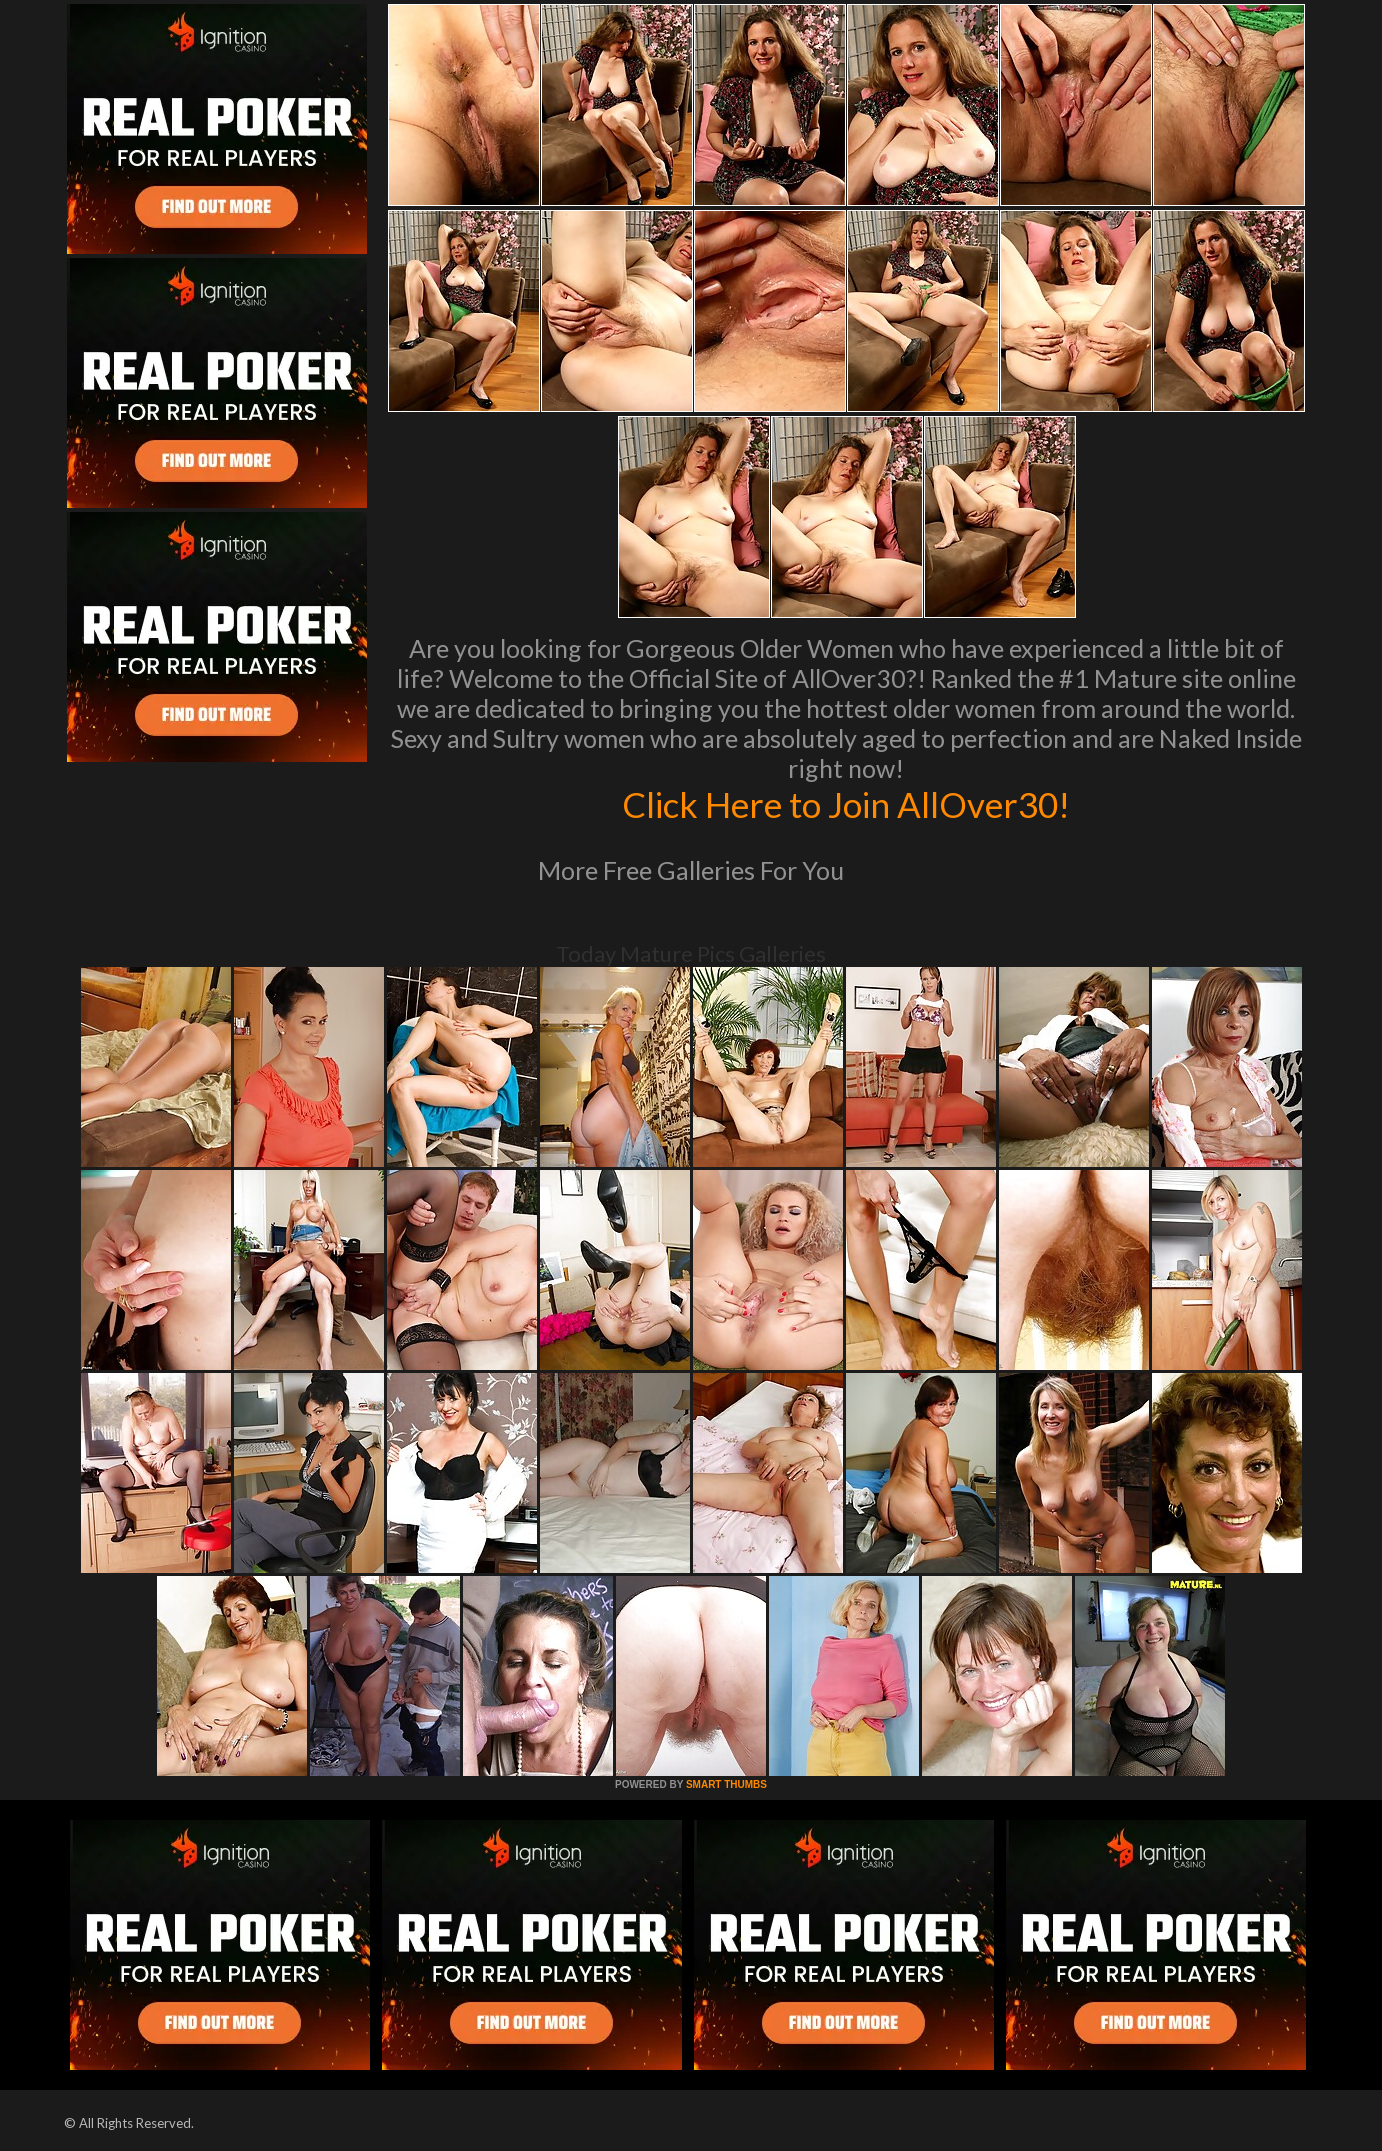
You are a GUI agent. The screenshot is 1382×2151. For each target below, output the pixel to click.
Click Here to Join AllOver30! (846, 804)
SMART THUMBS (726, 1784)
